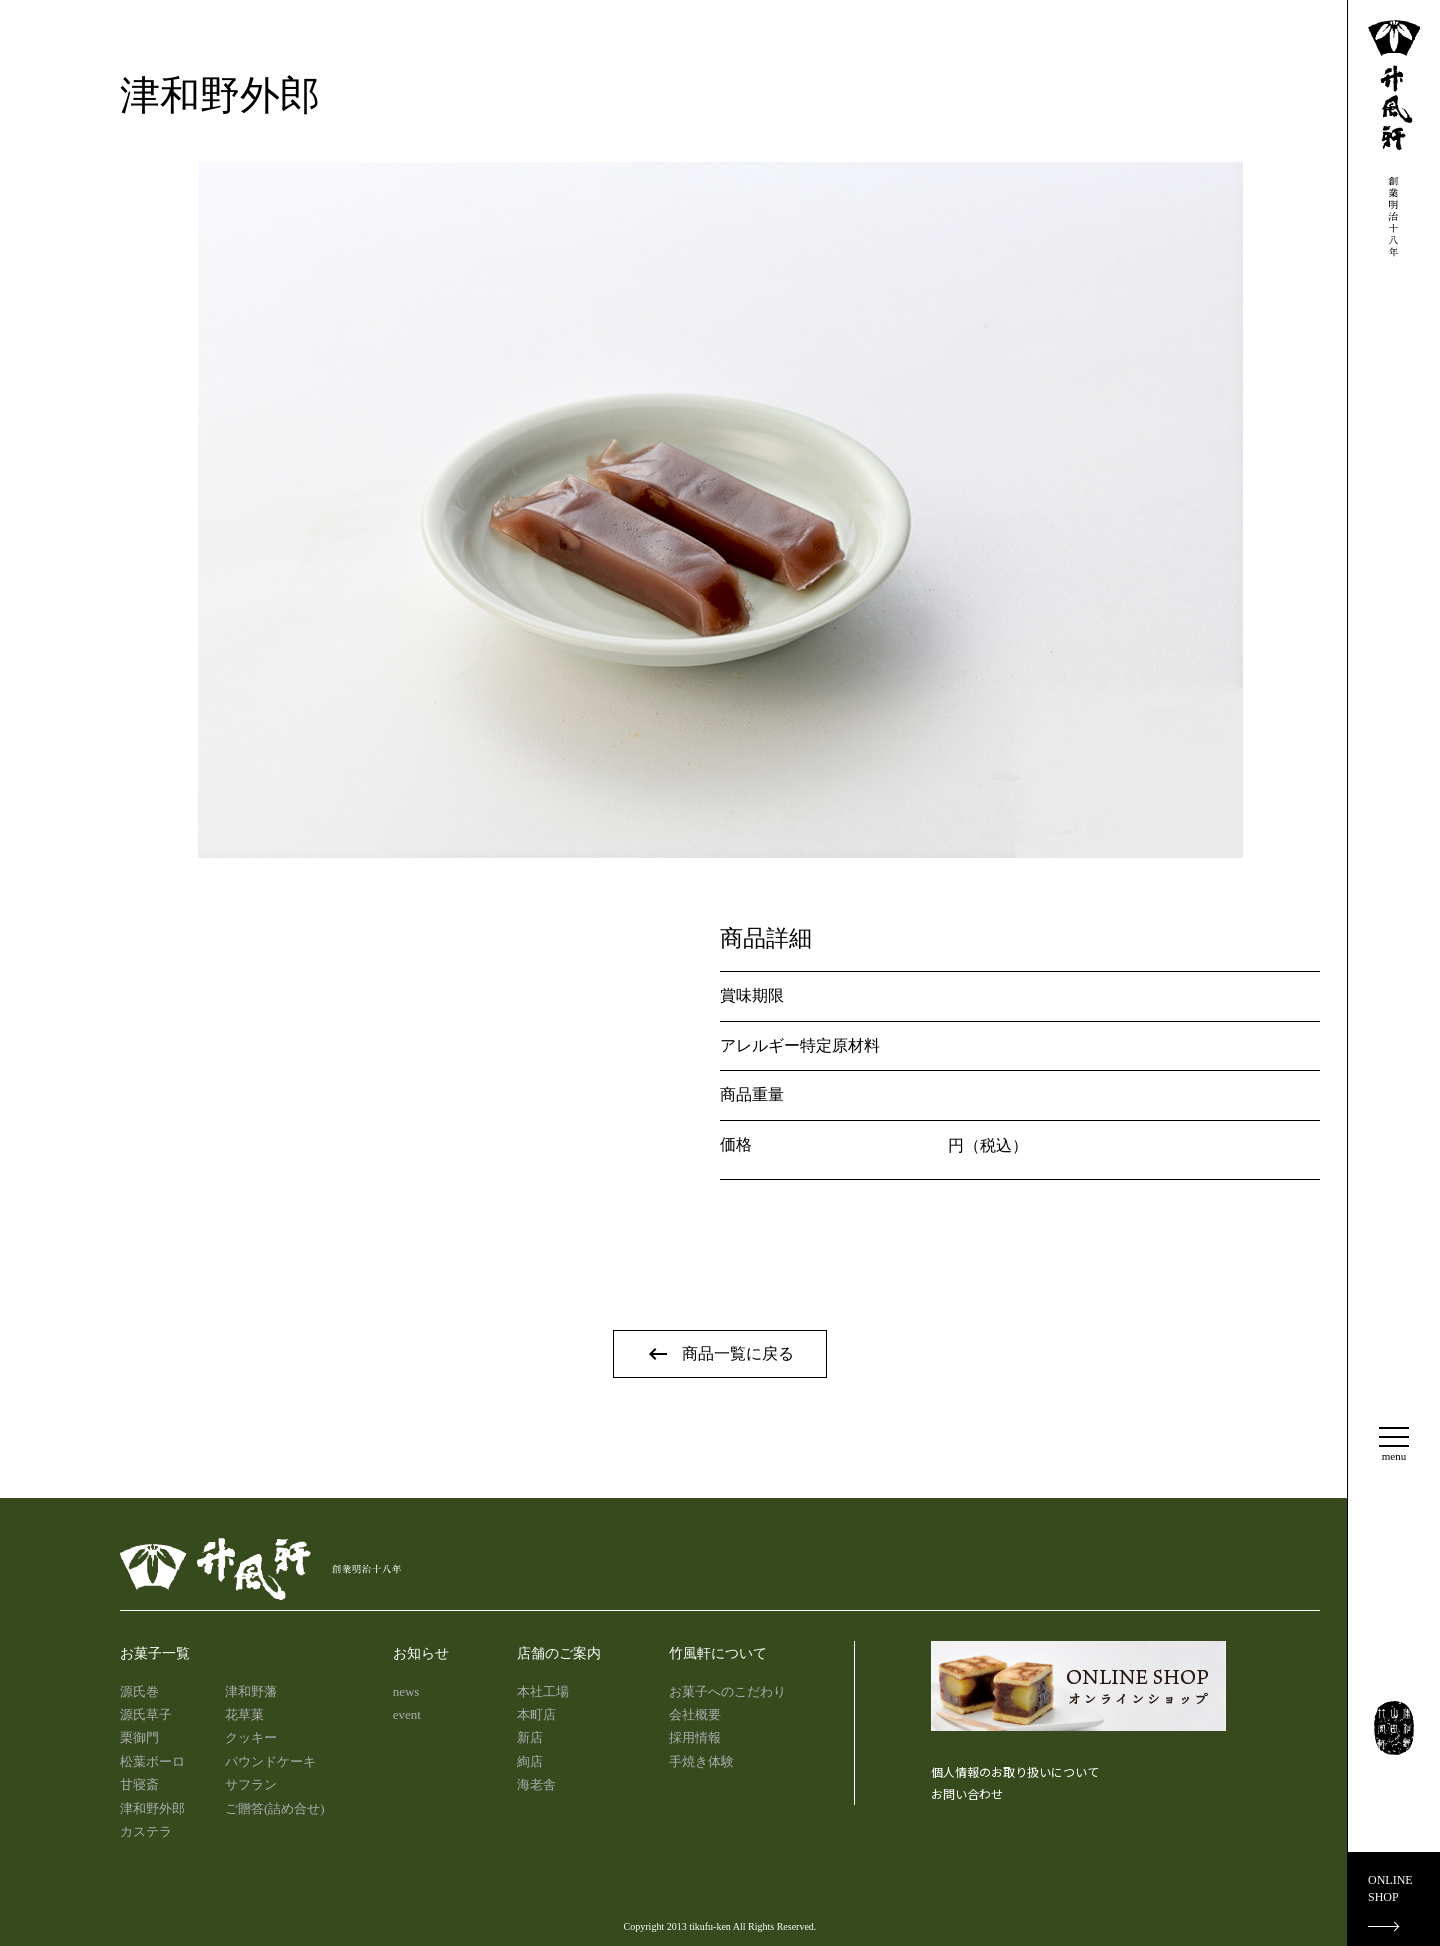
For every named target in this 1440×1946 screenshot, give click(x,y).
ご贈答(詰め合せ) (275, 1808)
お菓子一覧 (155, 1653)
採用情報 (695, 1737)
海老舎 (536, 1784)
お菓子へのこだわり (727, 1691)
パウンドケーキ (270, 1761)
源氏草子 (146, 1714)
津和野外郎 (152, 1808)
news (406, 1691)
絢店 (530, 1761)
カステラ (146, 1831)
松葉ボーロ (152, 1761)
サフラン (251, 1784)
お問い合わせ (967, 1793)
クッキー (251, 1737)
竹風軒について (718, 1653)
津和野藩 (251, 1691)
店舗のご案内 (559, 1653)
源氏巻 (139, 1691)
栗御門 (139, 1737)
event (407, 1714)
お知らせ (421, 1653)
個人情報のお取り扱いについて (1015, 1771)
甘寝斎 (139, 1784)
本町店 (536, 1714)
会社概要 (695, 1714)
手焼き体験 (701, 1761)
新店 (530, 1737)
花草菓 (244, 1714)
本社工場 (543, 1691)
